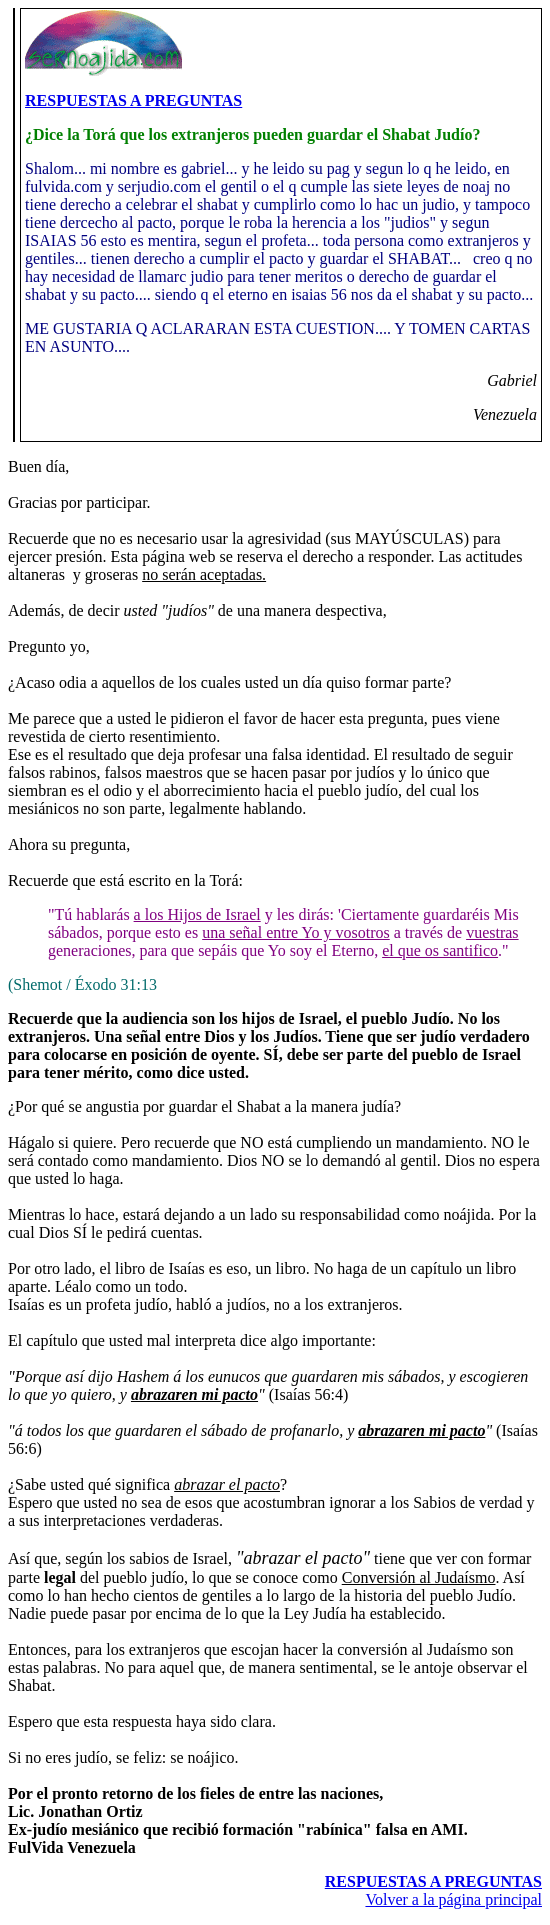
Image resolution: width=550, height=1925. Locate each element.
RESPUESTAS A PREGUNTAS (133, 100)
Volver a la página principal (453, 1899)
